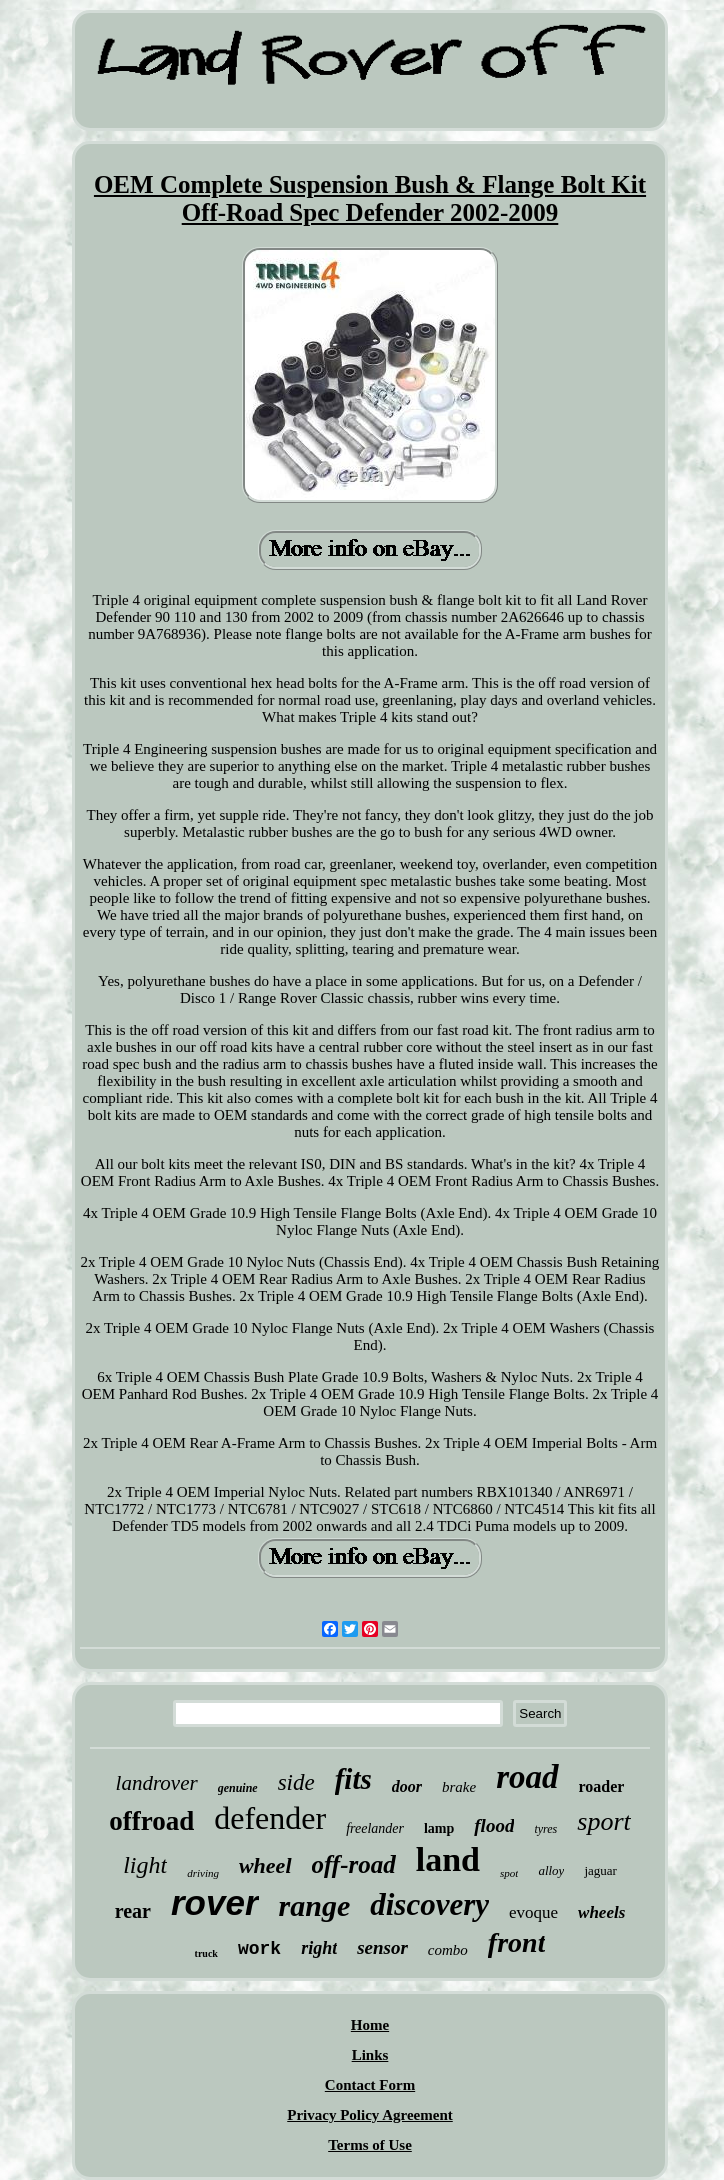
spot (509, 1873)
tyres (545, 1829)
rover (215, 1902)
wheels (601, 1912)
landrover (157, 1783)
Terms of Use (370, 2145)
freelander (375, 1828)
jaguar (600, 1870)
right (319, 1948)
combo (448, 1950)
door (407, 1786)
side (296, 1782)
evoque (533, 1912)
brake (459, 1787)
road (527, 1777)
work (259, 1949)
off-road (354, 1864)
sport (603, 1821)
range (315, 1905)
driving (203, 1873)
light (145, 1865)
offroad (151, 1821)
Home (370, 2025)
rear (133, 1911)
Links (370, 2055)
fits (353, 1779)
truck (206, 1953)
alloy (551, 1870)
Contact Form (370, 2085)
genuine (238, 1788)
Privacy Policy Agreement (370, 2115)
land (448, 1859)
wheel (265, 1865)
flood (494, 1825)
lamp (439, 1828)
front (517, 1942)
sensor (382, 1947)
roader (602, 1786)
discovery (429, 1904)
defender (270, 1818)
